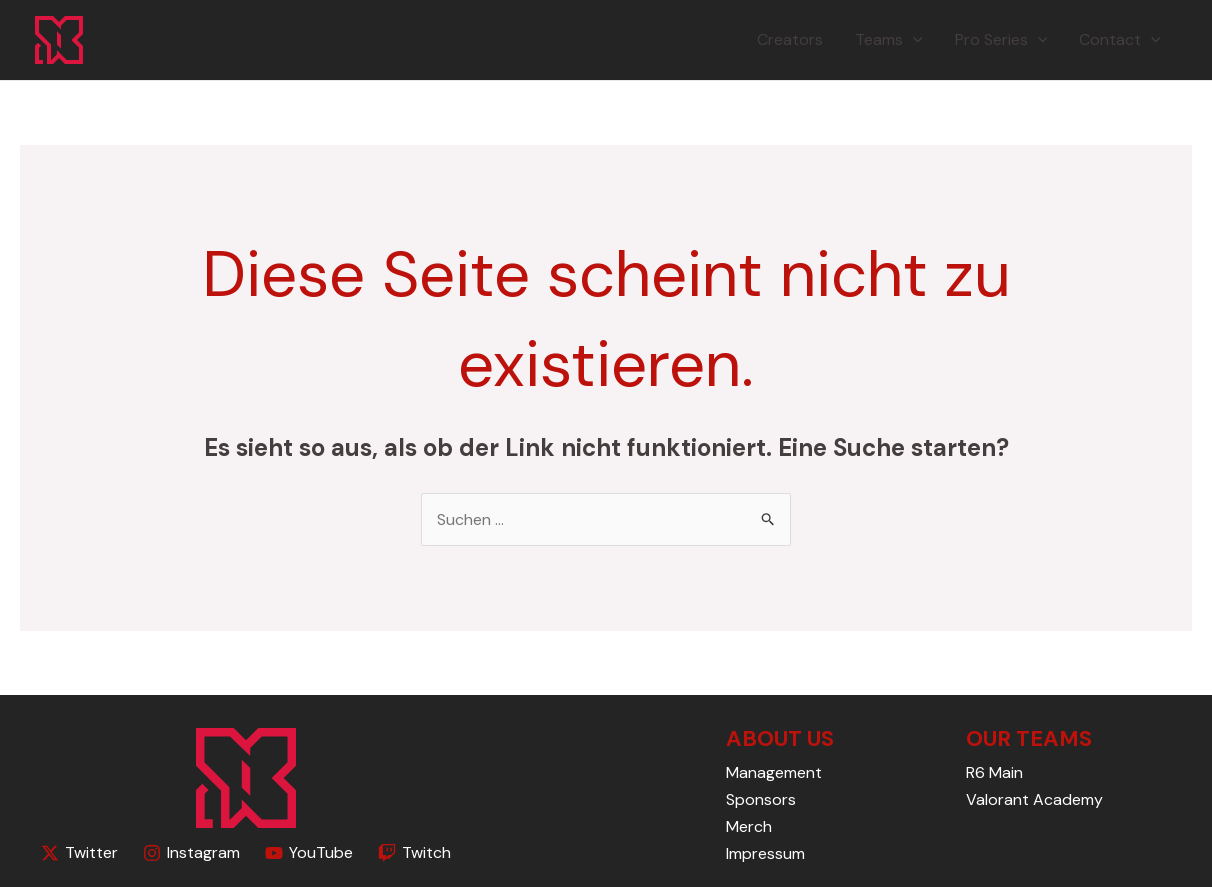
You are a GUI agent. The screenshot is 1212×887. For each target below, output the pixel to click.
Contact (1120, 40)
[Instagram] (192, 853)
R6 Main (994, 772)
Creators (790, 39)
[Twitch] (414, 853)
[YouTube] (309, 853)
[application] (913, 40)
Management (774, 772)
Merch (749, 826)
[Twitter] (80, 853)
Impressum (765, 853)
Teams (889, 40)
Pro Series (1001, 40)
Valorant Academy (1034, 799)
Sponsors (761, 799)
